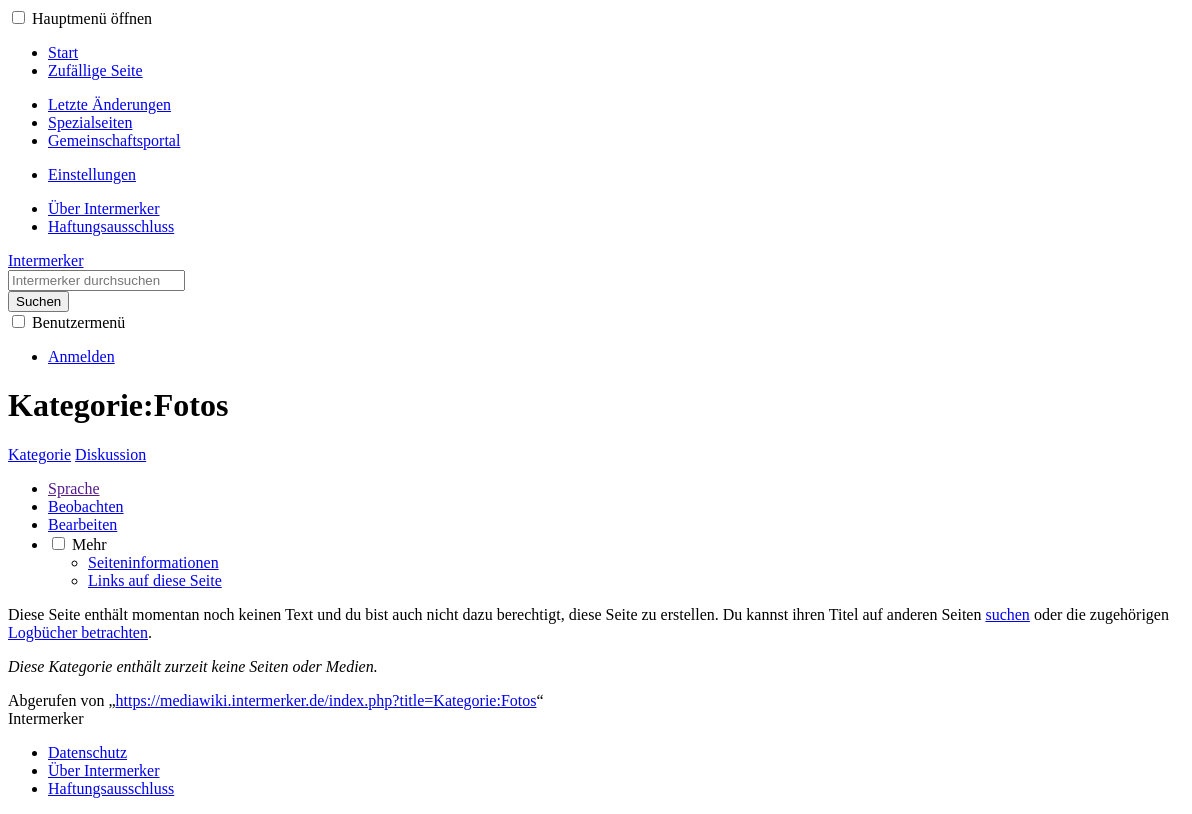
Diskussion (110, 454)
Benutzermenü (78, 322)
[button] (18, 17)
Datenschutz (87, 752)
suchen (1007, 614)
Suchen (38, 301)
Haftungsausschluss (111, 788)
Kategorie (39, 454)
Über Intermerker (104, 770)
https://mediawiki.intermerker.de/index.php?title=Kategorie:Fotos (326, 700)
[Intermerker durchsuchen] (96, 280)
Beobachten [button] (86, 506)
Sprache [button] (74, 488)
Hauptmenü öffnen (92, 18)
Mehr (89, 544)
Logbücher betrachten (78, 632)
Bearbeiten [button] (82, 524)
